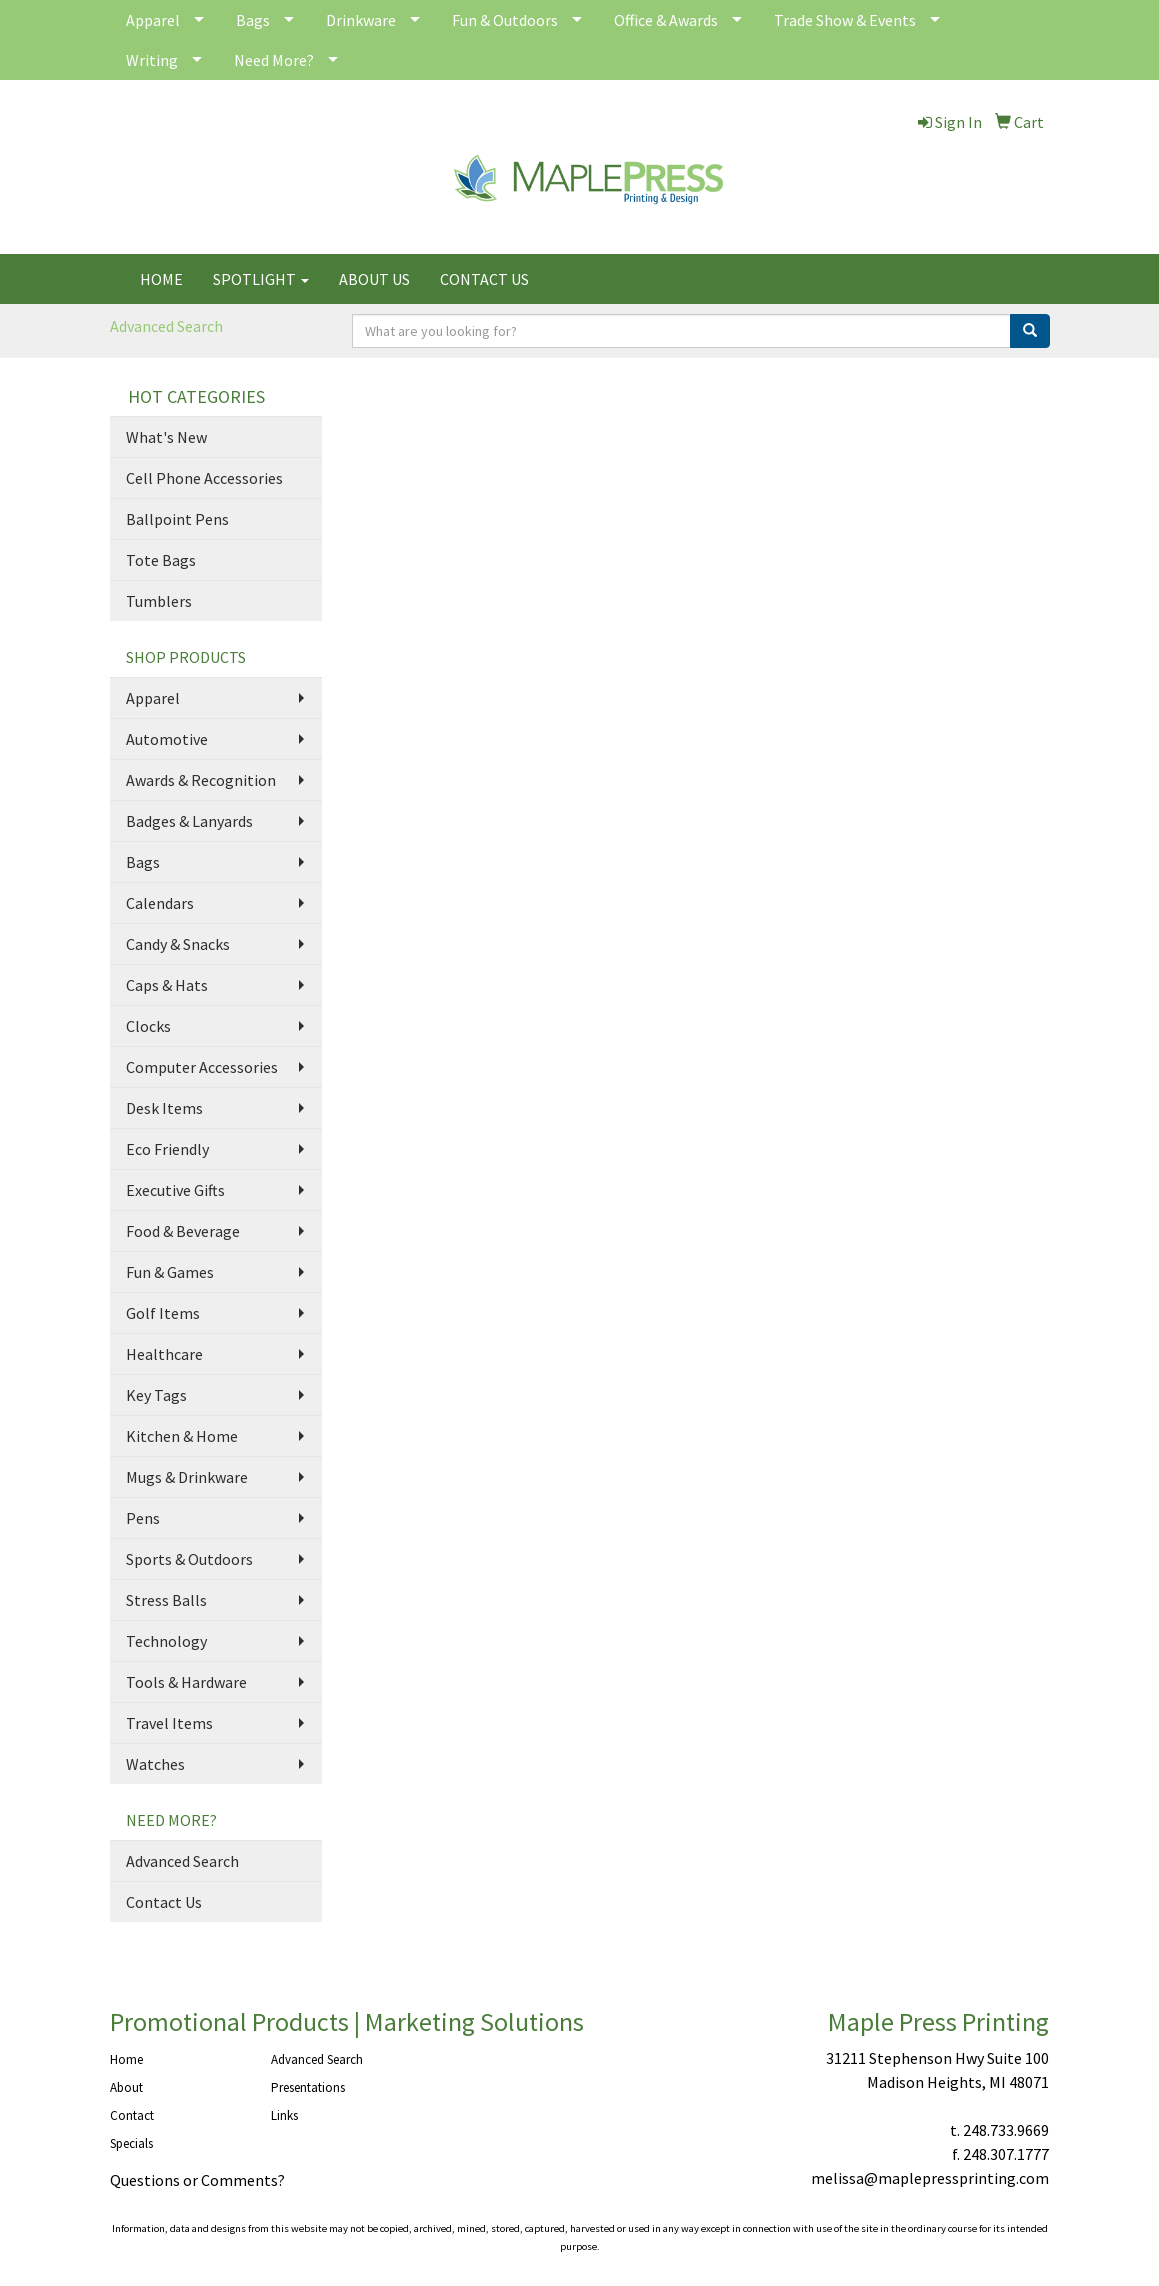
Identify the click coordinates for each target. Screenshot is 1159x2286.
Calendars (160, 903)
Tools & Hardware (186, 1682)
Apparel (153, 20)
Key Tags (156, 1395)
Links (284, 2115)
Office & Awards (666, 20)
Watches (155, 1764)
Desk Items (164, 1108)
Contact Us (164, 1902)
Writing (152, 60)
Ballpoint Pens (177, 519)
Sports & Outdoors (189, 1559)
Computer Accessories (202, 1067)
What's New (166, 437)
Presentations (308, 2087)
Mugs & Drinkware (187, 1477)
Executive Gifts (175, 1190)
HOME (161, 279)
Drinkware (361, 20)
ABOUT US (374, 279)
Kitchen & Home (182, 1436)
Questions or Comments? (197, 2180)
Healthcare (164, 1354)
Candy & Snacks (178, 944)
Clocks (148, 1026)
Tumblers (159, 601)
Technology (166, 1641)
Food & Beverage (183, 1231)
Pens (143, 1518)
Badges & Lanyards (189, 821)
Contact (132, 2115)
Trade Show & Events (845, 20)
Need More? (274, 60)
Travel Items (169, 1723)
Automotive (167, 739)
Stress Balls (166, 1600)
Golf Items (163, 1313)
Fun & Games (170, 1272)
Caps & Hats (167, 985)
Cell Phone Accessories (204, 478)
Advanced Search (166, 326)
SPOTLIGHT (261, 279)
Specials (131, 2143)
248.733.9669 (1006, 2130)
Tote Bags (161, 560)
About (126, 2087)
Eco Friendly (167, 1149)
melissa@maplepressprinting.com (930, 2178)
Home (126, 2059)
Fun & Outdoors (505, 20)
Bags (253, 20)
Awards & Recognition (201, 780)
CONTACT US (484, 279)
